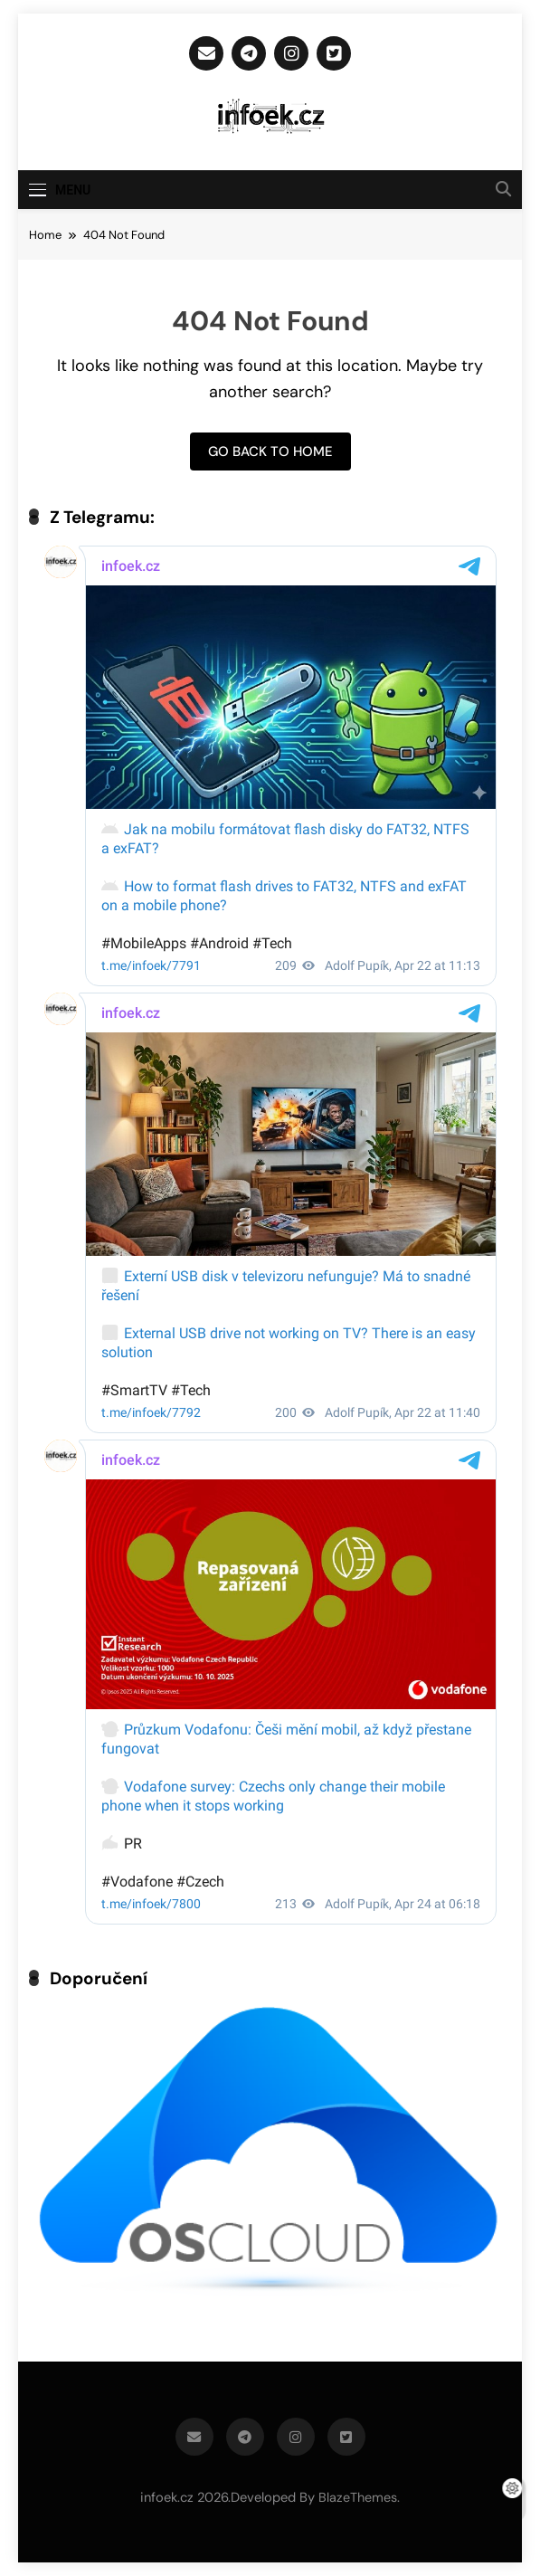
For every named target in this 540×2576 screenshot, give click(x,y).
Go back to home (270, 451)
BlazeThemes (357, 2497)
